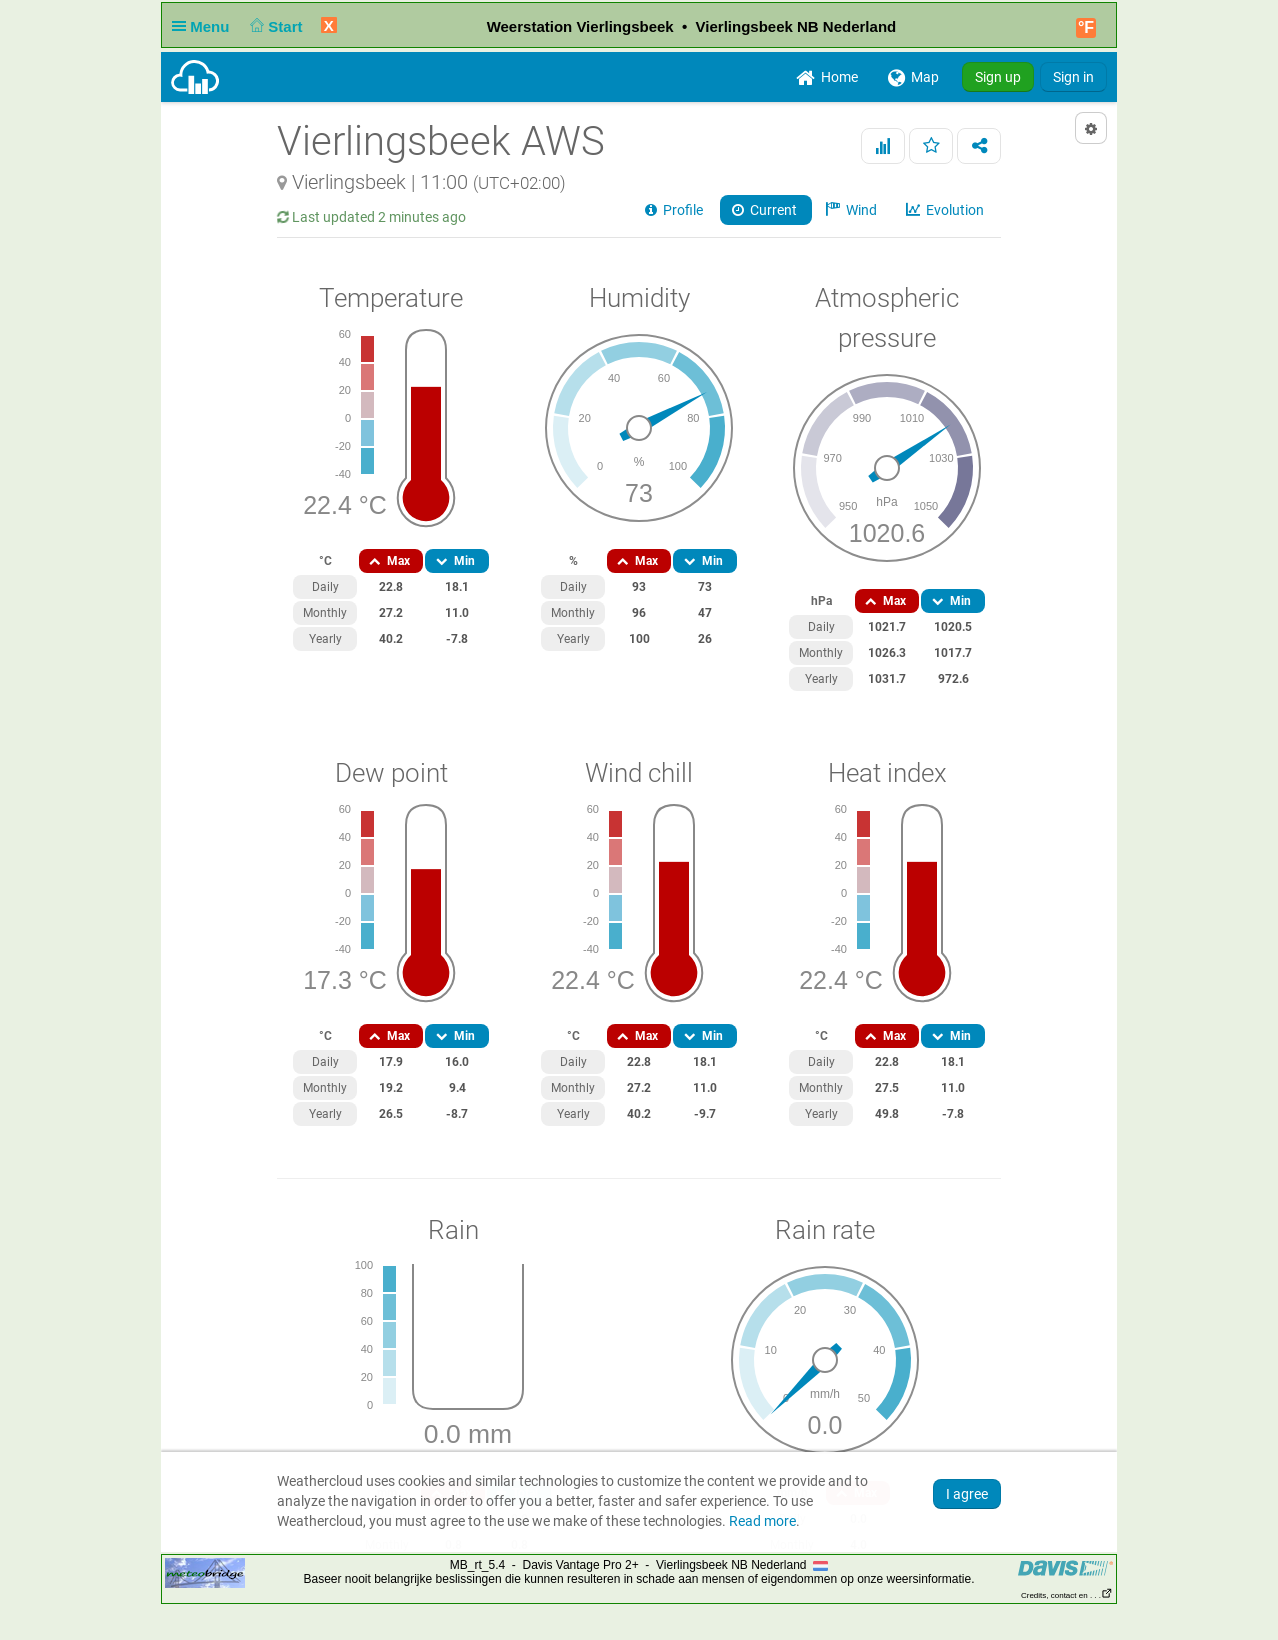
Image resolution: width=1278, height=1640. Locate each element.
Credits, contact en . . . (1067, 1595)
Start (274, 26)
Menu (205, 26)
